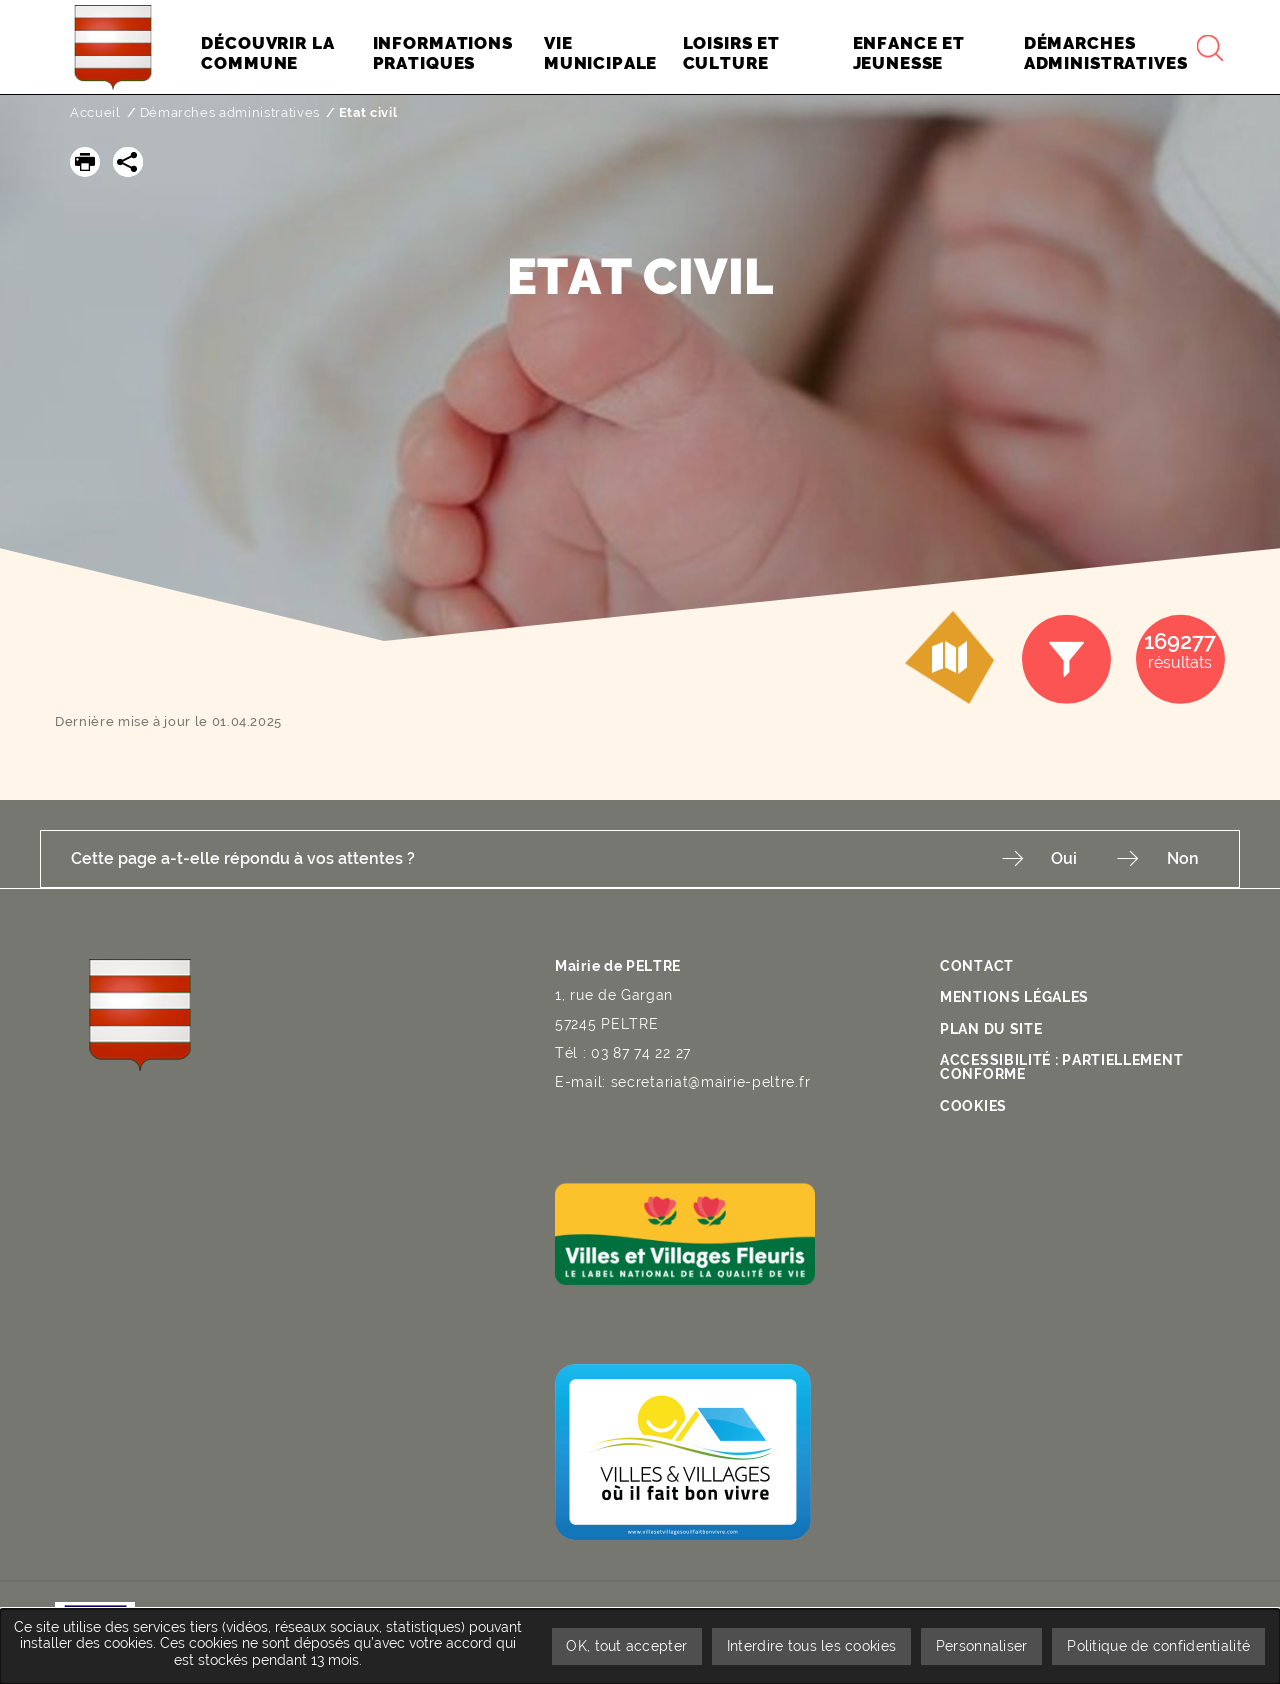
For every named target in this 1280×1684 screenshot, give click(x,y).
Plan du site (991, 1028)
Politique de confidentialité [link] (1158, 1646)
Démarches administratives (230, 112)
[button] (85, 162)
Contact (977, 965)
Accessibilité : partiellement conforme (1061, 1066)
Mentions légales (1014, 996)
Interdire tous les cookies (810, 1646)
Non (1183, 858)
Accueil (95, 112)
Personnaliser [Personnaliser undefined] (982, 1646)
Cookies (973, 1105)
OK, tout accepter (625, 1646)
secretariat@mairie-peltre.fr (711, 1081)
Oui (1064, 858)
